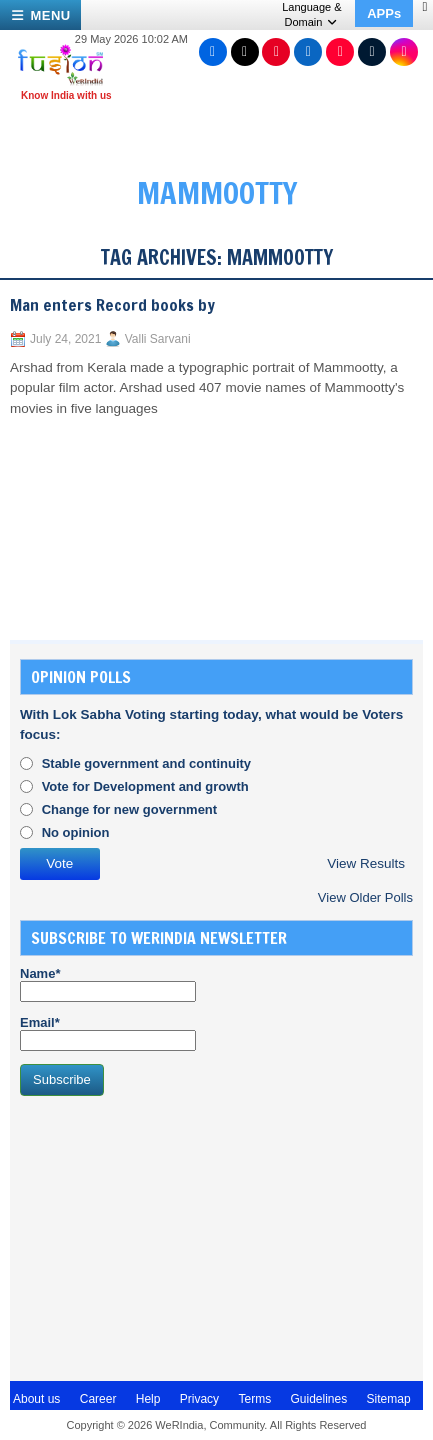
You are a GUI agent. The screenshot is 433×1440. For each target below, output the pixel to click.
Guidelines (318, 1399)
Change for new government (130, 809)
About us (36, 1399)
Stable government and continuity (146, 763)
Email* (108, 1033)
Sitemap (389, 1399)
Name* (108, 984)
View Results (366, 863)
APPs (384, 13)
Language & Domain (311, 14)
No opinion (76, 832)
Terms (254, 1399)
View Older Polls (365, 897)
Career (98, 1399)
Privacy (199, 1399)
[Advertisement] (170, 1236)
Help (148, 1399)
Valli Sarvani (158, 339)
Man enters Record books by (112, 305)
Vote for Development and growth (145, 786)
